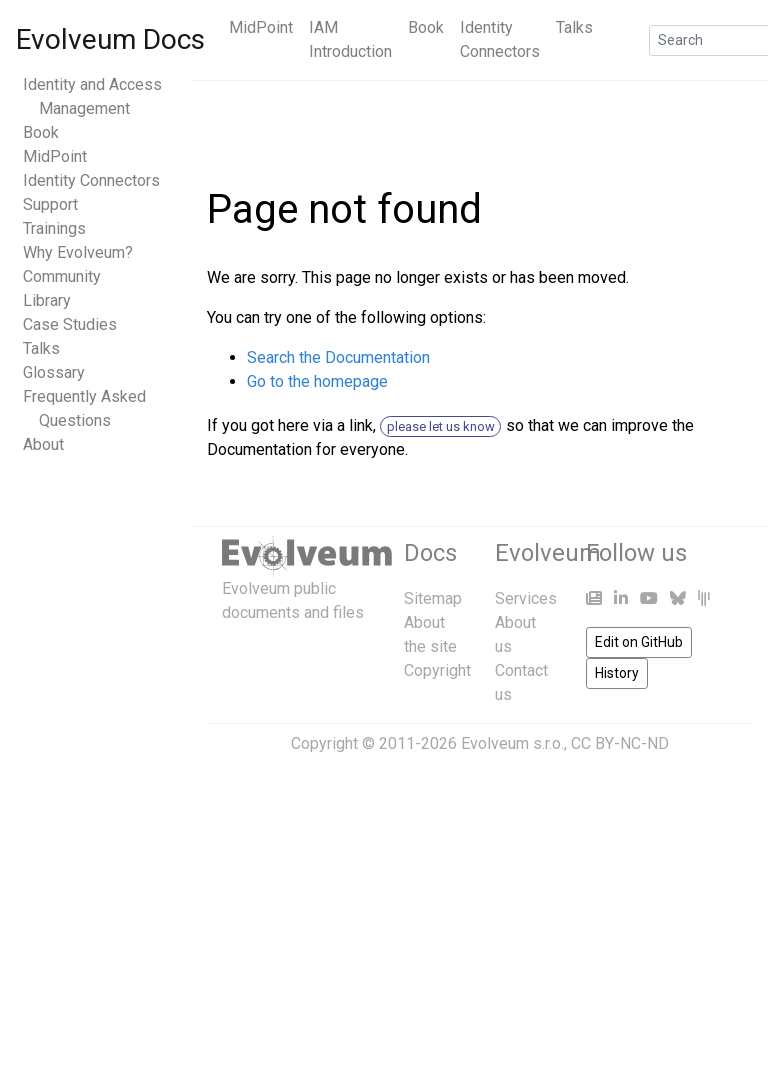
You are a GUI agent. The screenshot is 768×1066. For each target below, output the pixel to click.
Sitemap (433, 598)
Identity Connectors (500, 39)
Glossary (54, 372)
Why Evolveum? (78, 252)
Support (50, 204)
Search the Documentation (338, 357)
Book (426, 27)
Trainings (54, 228)
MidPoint (261, 27)
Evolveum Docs (110, 39)
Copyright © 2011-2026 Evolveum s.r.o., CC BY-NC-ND (480, 743)
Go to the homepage (317, 381)
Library (47, 300)
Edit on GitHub (639, 642)
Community (62, 276)
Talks (574, 27)
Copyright (437, 670)
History (617, 673)
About (43, 444)
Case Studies (70, 324)
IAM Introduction (350, 39)
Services (526, 598)
